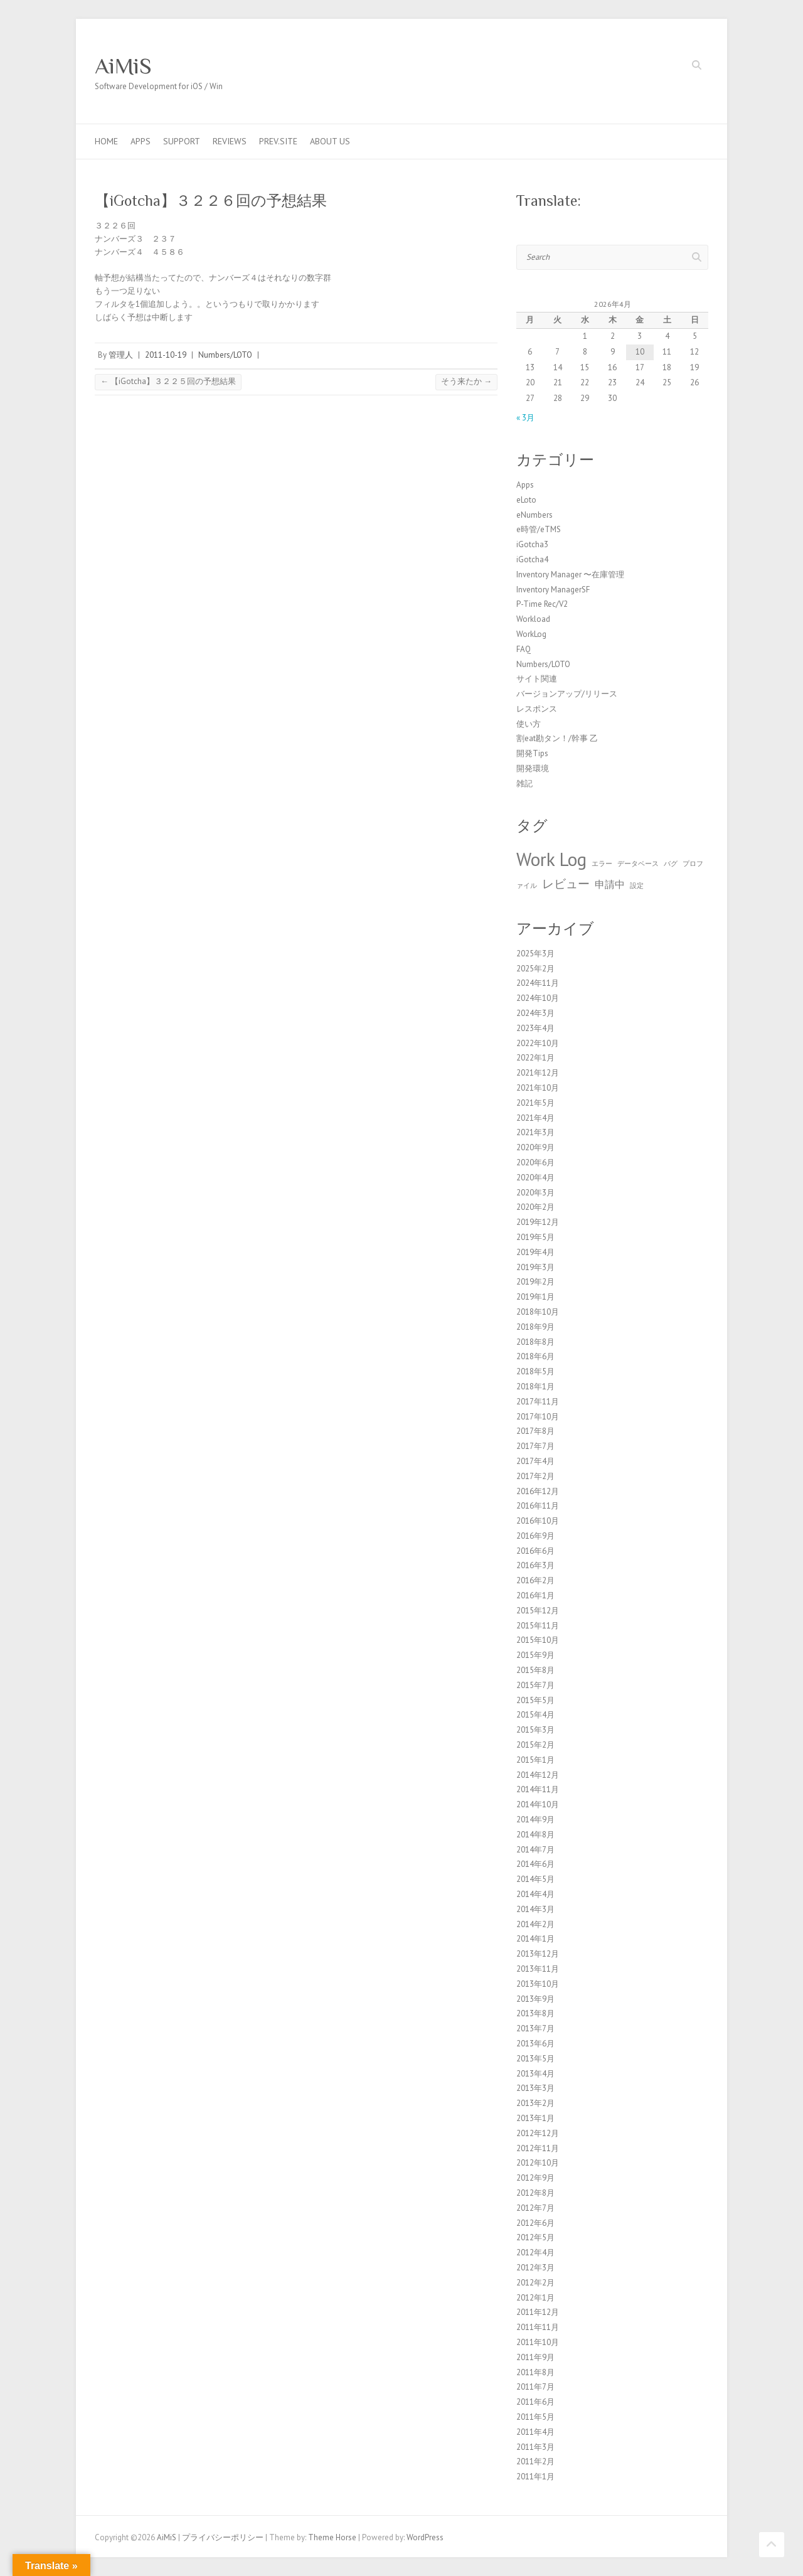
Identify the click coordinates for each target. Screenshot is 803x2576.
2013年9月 (535, 1999)
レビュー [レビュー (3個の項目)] (566, 883)
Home (106, 141)
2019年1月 (535, 1296)
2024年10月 (537, 998)
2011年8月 (535, 2372)
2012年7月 (535, 2208)
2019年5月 (535, 1237)
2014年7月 (535, 1849)
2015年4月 (535, 1714)
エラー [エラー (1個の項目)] (602, 863)
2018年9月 (535, 1327)
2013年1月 (535, 2118)
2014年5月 (535, 1879)
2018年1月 (535, 1386)
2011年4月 (535, 2432)
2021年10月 (537, 1087)
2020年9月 (535, 1147)
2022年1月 (535, 1057)
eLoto (526, 499)
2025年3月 (535, 953)
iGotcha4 (532, 559)
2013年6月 (535, 2043)
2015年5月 (535, 1700)
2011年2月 (535, 2461)
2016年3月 (535, 1565)
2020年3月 (535, 1192)
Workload (533, 619)
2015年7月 (535, 1685)
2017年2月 (535, 1476)
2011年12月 (537, 2312)
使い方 (528, 724)
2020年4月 (535, 1177)
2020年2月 (535, 1207)
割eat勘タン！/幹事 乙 (557, 738)
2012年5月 (535, 2237)
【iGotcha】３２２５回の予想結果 (168, 381)
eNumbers (534, 515)
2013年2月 (535, 2103)
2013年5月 (535, 2058)
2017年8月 (535, 1431)
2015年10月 (537, 1640)
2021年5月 (535, 1103)
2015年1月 (535, 1760)
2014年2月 (535, 1924)
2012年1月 (535, 2297)
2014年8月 (535, 1834)
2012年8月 (535, 2193)
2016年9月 (535, 1536)
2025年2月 (535, 968)
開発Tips (532, 753)
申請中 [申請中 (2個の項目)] (610, 884)
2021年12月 (537, 1072)
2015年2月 (535, 1745)
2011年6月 (535, 2402)
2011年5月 (535, 2417)
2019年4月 (535, 1252)
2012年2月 (535, 2282)
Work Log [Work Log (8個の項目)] (551, 859)
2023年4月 (535, 1028)
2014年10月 (537, 1804)
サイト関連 (536, 678)
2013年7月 (535, 2028)
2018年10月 (537, 1312)
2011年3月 (535, 2447)
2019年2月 (535, 1281)
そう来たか (466, 381)
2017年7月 (535, 1446)
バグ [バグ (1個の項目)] (671, 863)
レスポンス (536, 708)
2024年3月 (535, 1013)
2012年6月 (535, 2223)
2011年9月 (535, 2357)
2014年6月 (535, 1864)
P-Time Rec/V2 (542, 604)
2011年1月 (535, 2476)
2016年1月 (535, 1595)
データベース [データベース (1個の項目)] (638, 863)
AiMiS (123, 65)
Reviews (230, 141)
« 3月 (525, 417)
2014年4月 (535, 1894)
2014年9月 (535, 1819)
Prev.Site (278, 141)
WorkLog (531, 634)
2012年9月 (535, 2177)
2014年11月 (537, 1789)
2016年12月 (537, 1491)
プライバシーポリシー (222, 2537)
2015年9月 (535, 1655)
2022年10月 (537, 1043)
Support (181, 141)
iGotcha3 (532, 544)
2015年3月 (535, 1729)
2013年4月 (535, 2073)
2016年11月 (537, 1505)
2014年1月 (535, 1938)
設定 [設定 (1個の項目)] (637, 885)
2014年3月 (535, 1909)
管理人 (121, 355)
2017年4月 (535, 1461)
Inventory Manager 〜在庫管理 (570, 574)
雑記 (524, 783)
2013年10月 (537, 1984)
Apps (140, 141)
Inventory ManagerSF (553, 589)
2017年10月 (537, 1416)
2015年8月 (535, 1670)
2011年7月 (535, 2386)
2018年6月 (535, 1356)
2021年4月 (535, 1118)
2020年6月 (535, 1162)
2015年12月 (537, 1610)
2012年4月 (535, 2252)
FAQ (523, 649)
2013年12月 (537, 1953)
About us (330, 141)
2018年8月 (535, 1342)
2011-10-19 (165, 355)
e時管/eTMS (538, 529)
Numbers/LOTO (225, 355)
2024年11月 (537, 983)
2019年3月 (535, 1267)
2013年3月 (535, 2088)
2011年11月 (537, 2327)
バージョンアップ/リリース (566, 693)
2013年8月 (535, 2013)
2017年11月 (537, 1401)
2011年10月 (537, 2342)
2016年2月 (535, 1580)
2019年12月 (537, 1222)
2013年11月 (537, 1969)
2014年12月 (537, 1775)
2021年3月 (535, 1132)
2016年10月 (537, 1520)
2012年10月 (537, 2162)
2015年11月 (537, 1625)
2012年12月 (537, 2133)
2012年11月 (537, 2148)
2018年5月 (535, 1371)
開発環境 (532, 768)
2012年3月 (535, 2267)
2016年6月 (535, 1551)
